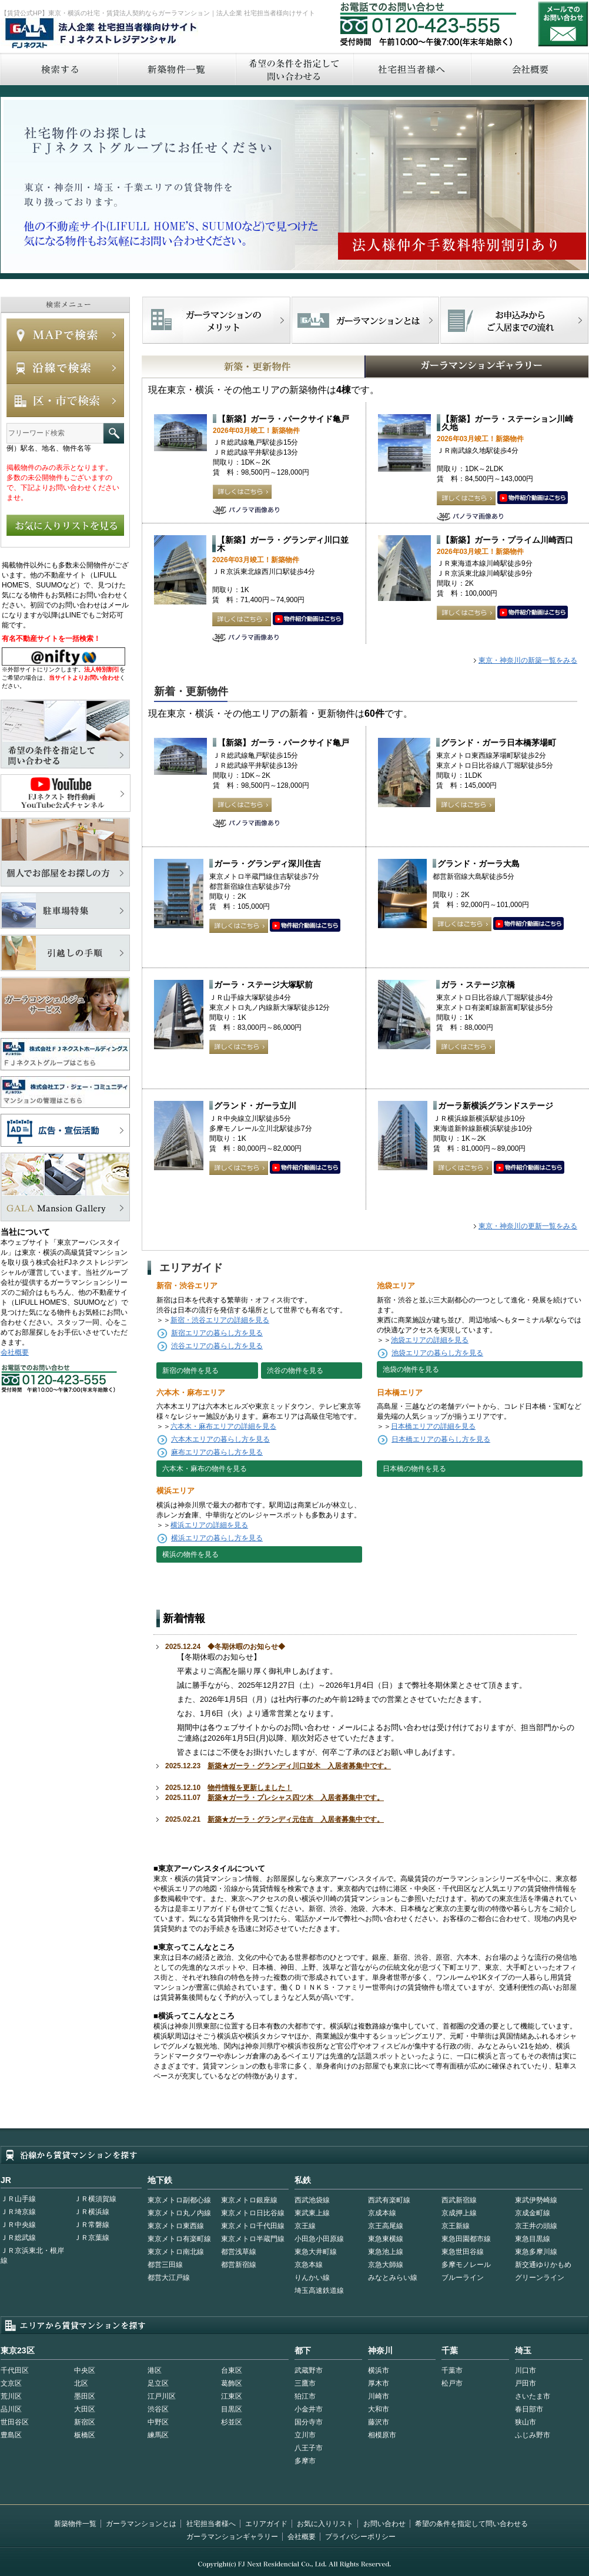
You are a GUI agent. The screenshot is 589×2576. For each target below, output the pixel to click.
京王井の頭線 (536, 2226)
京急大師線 (385, 2265)
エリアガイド (266, 2524)
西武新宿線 (459, 2200)
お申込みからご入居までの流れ (514, 320)
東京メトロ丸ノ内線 (179, 2213)
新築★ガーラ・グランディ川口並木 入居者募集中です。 (299, 1766)
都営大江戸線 (169, 2277)
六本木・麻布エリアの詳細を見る (223, 1426)
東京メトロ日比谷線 (253, 2213)
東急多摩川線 (536, 2252)
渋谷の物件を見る (295, 1370)
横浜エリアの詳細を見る (209, 1525)
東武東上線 (312, 2213)
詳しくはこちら (242, 492)
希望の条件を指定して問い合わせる (294, 69)
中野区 (158, 2422)
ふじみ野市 (532, 2435)
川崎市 (378, 2396)
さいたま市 (532, 2396)
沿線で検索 (65, 367)
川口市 (525, 2370)
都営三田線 (165, 2265)
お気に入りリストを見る (65, 525)
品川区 (11, 2409)
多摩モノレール (466, 2265)
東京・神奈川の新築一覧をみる (527, 660)
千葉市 (452, 2370)
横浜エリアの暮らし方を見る (217, 1538)
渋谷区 (158, 2409)
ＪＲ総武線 (18, 2238)
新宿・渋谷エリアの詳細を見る (219, 1320)
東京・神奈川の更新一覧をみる (527, 1226)
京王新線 (455, 2226)
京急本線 (308, 2265)
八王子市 (308, 2448)
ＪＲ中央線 (18, 2225)
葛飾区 (231, 2383)
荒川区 (11, 2396)
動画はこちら (532, 498)
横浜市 (378, 2370)
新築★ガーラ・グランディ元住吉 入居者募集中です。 (296, 1819)
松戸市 (452, 2383)
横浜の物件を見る (190, 1554)
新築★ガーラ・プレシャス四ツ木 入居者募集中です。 (296, 1798)
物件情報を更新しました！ (250, 1788)
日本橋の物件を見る (414, 1469)
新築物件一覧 (176, 69)
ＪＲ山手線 (18, 2199)
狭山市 (525, 2422)
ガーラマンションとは (141, 2524)
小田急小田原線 (319, 2239)
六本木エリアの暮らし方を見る (220, 1439)
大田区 (84, 2409)
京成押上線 (459, 2213)
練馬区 (158, 2435)
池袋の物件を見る (411, 1369)
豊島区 (11, 2435)
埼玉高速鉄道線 (319, 2290)
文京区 (11, 2383)
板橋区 (84, 2435)
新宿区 (84, 2422)
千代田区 (15, 2370)
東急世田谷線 (462, 2252)
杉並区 (231, 2422)
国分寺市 (308, 2422)
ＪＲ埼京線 (18, 2212)
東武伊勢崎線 (536, 2200)
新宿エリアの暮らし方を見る (217, 1333)
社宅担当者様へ (211, 2524)
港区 (155, 2370)
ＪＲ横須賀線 (95, 2199)
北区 (81, 2383)
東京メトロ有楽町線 (179, 2239)
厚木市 (378, 2383)
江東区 (231, 2396)
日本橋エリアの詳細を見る (433, 1426)
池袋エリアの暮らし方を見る (437, 1353)
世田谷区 (15, 2422)
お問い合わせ (563, 23)
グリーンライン (539, 2277)
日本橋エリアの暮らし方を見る (440, 1439)
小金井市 (308, 2409)
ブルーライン (462, 2277)
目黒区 (231, 2409)
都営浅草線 (238, 2252)
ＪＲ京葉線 (91, 2238)
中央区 (84, 2370)
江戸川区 (162, 2396)
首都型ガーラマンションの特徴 (365, 320)
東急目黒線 (532, 2239)
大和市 (378, 2409)
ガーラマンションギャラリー (232, 2537)
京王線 (305, 2226)
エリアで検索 (65, 400)
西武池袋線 (312, 2200)
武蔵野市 (308, 2370)
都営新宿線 (238, 2265)
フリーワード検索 (113, 433)
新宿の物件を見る (190, 1370)
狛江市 (305, 2396)
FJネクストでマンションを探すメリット (216, 320)
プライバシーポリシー (360, 2537)
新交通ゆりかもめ (543, 2265)
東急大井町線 (315, 2252)
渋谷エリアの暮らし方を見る (217, 1346)
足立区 (158, 2383)
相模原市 (382, 2435)
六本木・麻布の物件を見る (204, 1469)
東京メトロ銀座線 (249, 2200)
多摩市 (305, 2461)
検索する (59, 69)
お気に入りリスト (325, 2524)
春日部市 (529, 2409)
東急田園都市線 (466, 2239)
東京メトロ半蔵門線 (253, 2239)
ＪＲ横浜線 (91, 2212)
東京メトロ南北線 (176, 2252)
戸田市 (525, 2383)
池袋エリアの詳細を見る (429, 1340)
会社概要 (15, 1352)
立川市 (305, 2435)
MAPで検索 (65, 334)
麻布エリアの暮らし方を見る (217, 1452)
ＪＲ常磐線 (91, 2225)
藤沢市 (378, 2422)
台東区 (231, 2370)
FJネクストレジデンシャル (102, 34)
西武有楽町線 (389, 2200)
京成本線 (382, 2213)
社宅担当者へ (411, 69)
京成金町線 (532, 2213)
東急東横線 (385, 2239)
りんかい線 (312, 2277)
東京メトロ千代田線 (253, 2226)
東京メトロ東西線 (176, 2226)
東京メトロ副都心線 (179, 2200)
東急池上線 (385, 2252)
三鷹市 (305, 2383)
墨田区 (84, 2396)
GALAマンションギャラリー (440, 366)
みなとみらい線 (392, 2277)
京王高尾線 (385, 2226)
